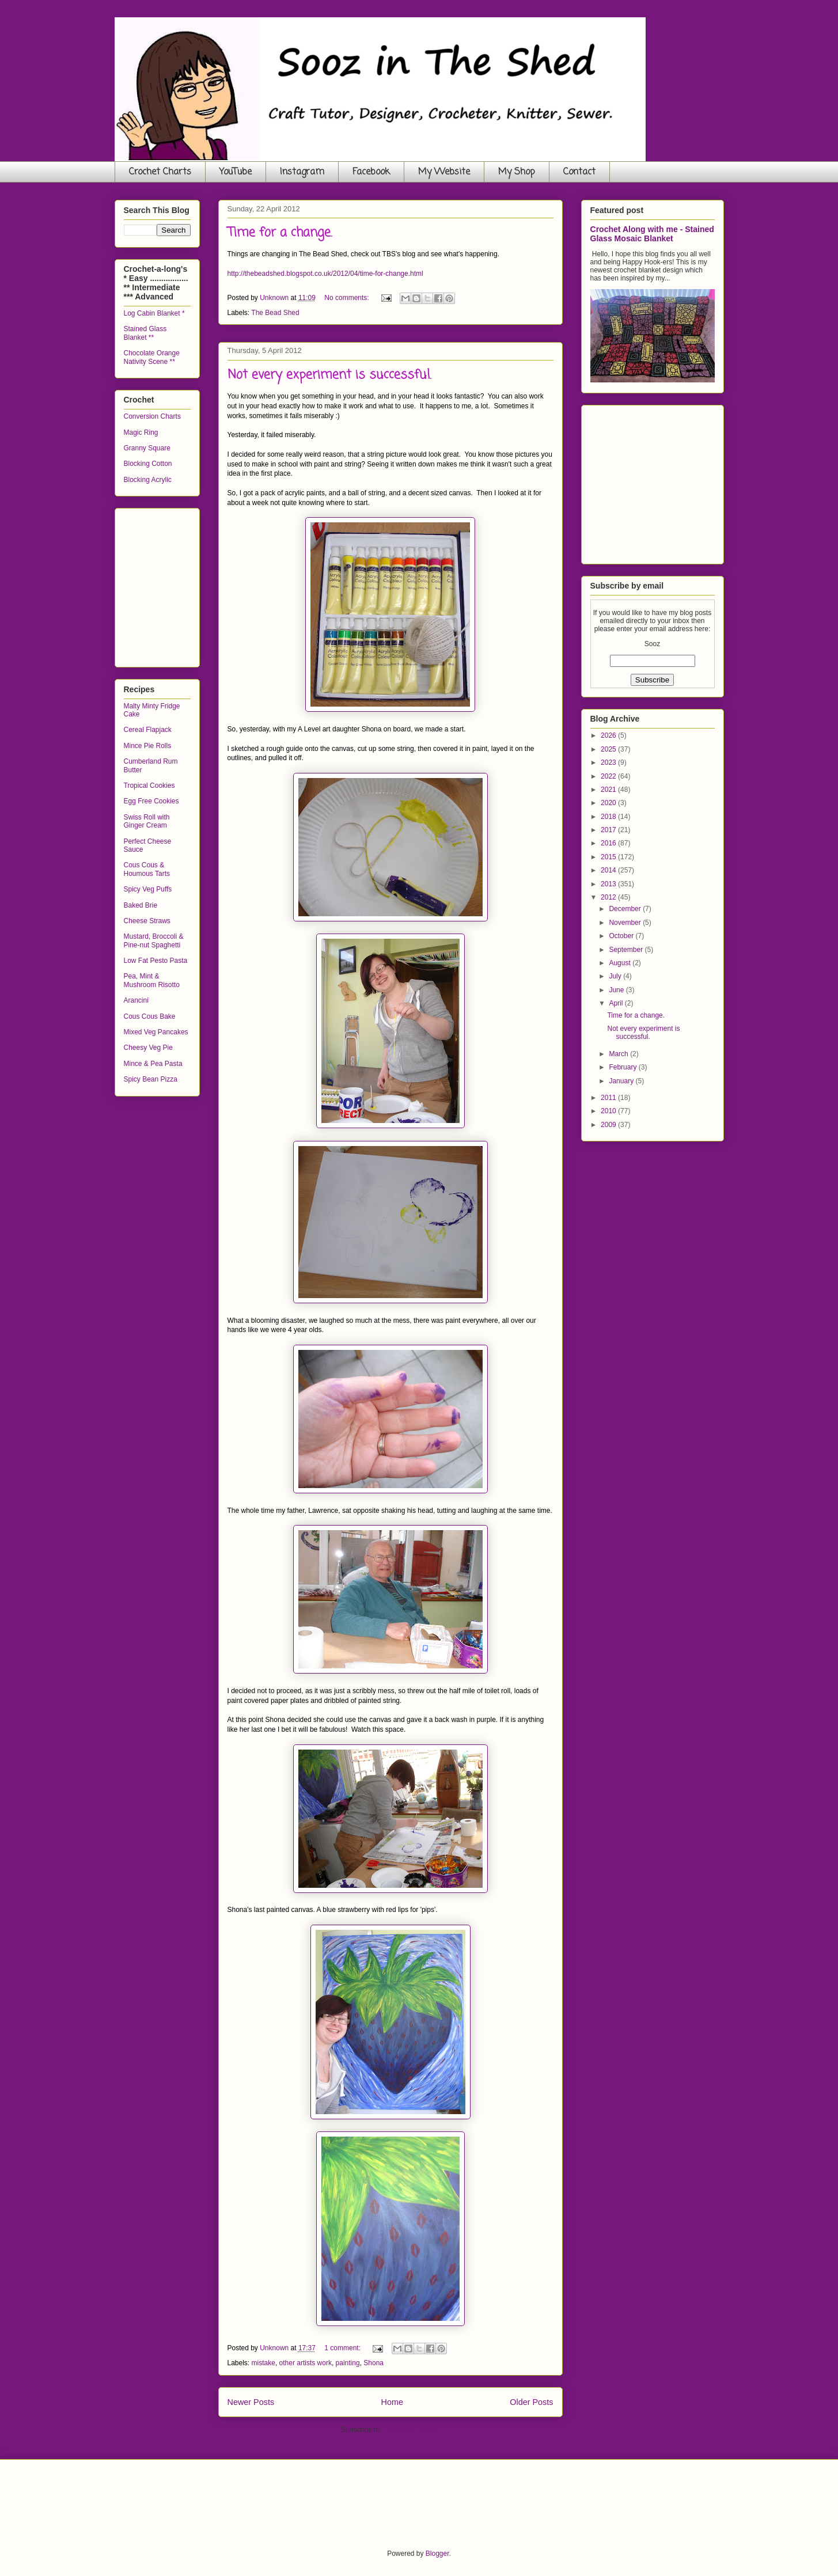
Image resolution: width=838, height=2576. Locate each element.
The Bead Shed (275, 313)
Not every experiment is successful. (329, 375)
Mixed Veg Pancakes (156, 1032)
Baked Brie (141, 905)
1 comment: (343, 2348)
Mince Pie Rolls (148, 746)
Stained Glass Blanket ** (145, 333)
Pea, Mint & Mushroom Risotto (152, 980)
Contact (579, 172)
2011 (609, 1098)
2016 (609, 843)
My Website (444, 172)
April (616, 1003)
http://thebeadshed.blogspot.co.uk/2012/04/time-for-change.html (325, 274)
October (622, 936)
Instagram (302, 172)
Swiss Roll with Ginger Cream (147, 821)
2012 (609, 897)
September (626, 950)
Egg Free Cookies (151, 801)
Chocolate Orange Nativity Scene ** (152, 357)
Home (392, 2402)
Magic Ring (141, 432)
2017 (609, 830)
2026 (609, 735)
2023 (609, 762)
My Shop (516, 172)
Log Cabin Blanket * (154, 313)
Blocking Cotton (148, 464)
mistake (263, 2363)
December (626, 909)
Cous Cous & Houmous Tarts (147, 869)
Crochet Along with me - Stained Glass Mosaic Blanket (652, 234)
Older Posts (531, 2402)
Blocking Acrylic (148, 480)
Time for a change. (279, 232)
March (619, 1054)
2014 (609, 870)
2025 (609, 749)
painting (348, 2363)
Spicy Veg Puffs (148, 889)
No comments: (347, 298)
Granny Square (147, 448)
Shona (373, 2363)
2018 (609, 817)
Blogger (437, 2554)
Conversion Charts (152, 416)
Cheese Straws (147, 921)
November (626, 923)
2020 (609, 803)
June (617, 990)
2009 (609, 1125)
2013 (609, 884)
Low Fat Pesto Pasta (156, 961)
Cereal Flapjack (148, 730)
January (622, 1081)
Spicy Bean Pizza (150, 1079)
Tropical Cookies (149, 785)
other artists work (305, 2363)
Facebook (371, 172)
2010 (609, 1111)
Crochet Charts (160, 172)
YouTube (235, 172)
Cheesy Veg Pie (148, 1048)
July (616, 976)
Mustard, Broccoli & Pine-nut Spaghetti (154, 940)
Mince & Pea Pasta (153, 1064)
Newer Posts (251, 2402)
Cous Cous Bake (150, 1016)
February (623, 1067)
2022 (609, 776)
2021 (609, 790)
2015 (609, 857)
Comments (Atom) (411, 2430)
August (620, 963)
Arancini (136, 1000)
